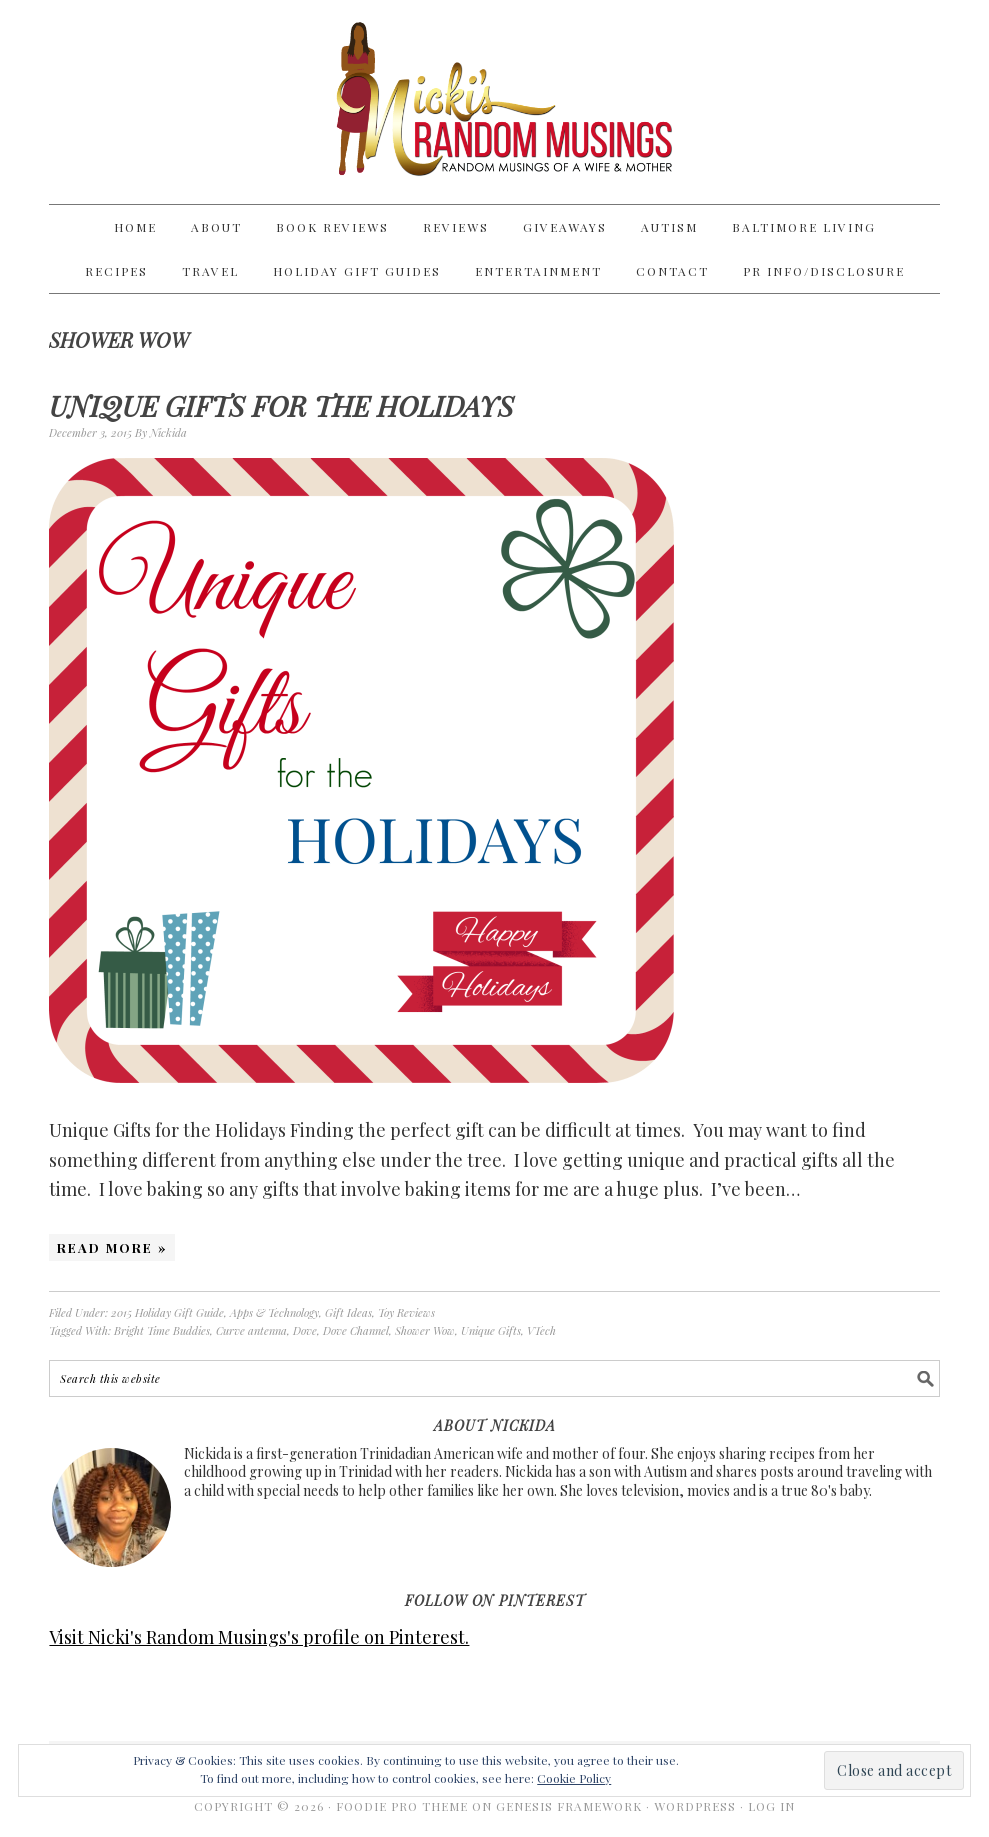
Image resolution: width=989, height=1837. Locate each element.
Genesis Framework (569, 1806)
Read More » (112, 1247)
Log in (771, 1806)
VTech (541, 1330)
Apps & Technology (274, 1312)
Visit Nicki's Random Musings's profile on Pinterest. (259, 1637)
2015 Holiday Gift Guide (167, 1312)
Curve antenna (251, 1330)
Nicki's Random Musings (494, 102)
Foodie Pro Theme (402, 1806)
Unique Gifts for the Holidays (281, 405)
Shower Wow (425, 1330)
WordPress (695, 1806)
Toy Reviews (406, 1312)
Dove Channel (356, 1330)
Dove (305, 1330)
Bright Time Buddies (162, 1330)
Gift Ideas (348, 1312)
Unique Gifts (491, 1330)
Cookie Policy (574, 1778)
